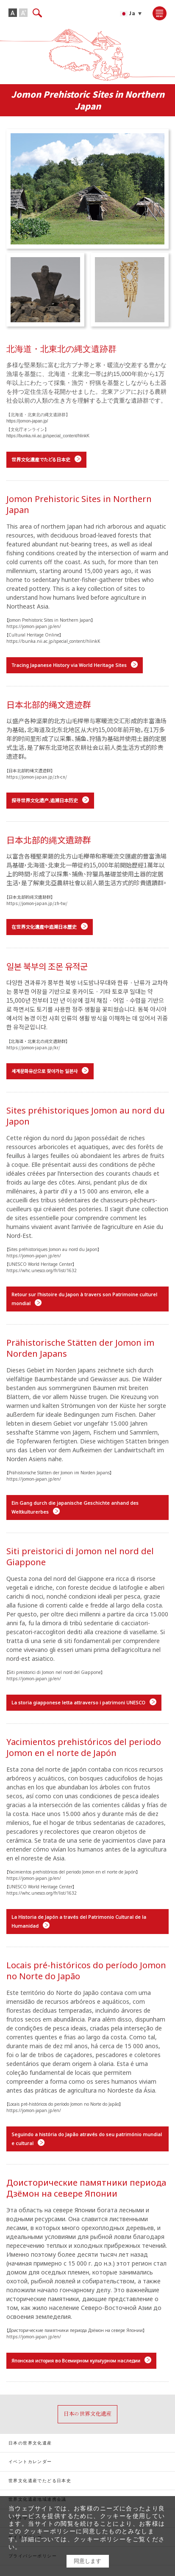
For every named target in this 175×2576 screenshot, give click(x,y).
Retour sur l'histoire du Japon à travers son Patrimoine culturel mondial (84, 1298)
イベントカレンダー (30, 2461)
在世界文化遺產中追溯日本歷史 (44, 927)
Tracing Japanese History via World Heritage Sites (69, 665)
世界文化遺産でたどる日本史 (40, 459)
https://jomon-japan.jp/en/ (33, 626)
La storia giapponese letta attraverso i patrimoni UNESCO (78, 1702)
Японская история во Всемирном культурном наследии (75, 2360)
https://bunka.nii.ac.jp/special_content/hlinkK (47, 435)
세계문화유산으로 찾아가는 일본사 (44, 1071)
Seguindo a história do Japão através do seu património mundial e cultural (86, 2138)
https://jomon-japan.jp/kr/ (33, 1047)
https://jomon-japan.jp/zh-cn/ (36, 777)
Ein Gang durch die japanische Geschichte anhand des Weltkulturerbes (75, 1507)
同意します (87, 2561)
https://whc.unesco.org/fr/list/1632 (41, 1270)
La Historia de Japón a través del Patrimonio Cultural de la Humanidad (78, 1921)
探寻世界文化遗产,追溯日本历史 (44, 800)
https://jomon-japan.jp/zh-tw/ (36, 903)
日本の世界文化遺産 (30, 2443)
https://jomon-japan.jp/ (27, 421)
